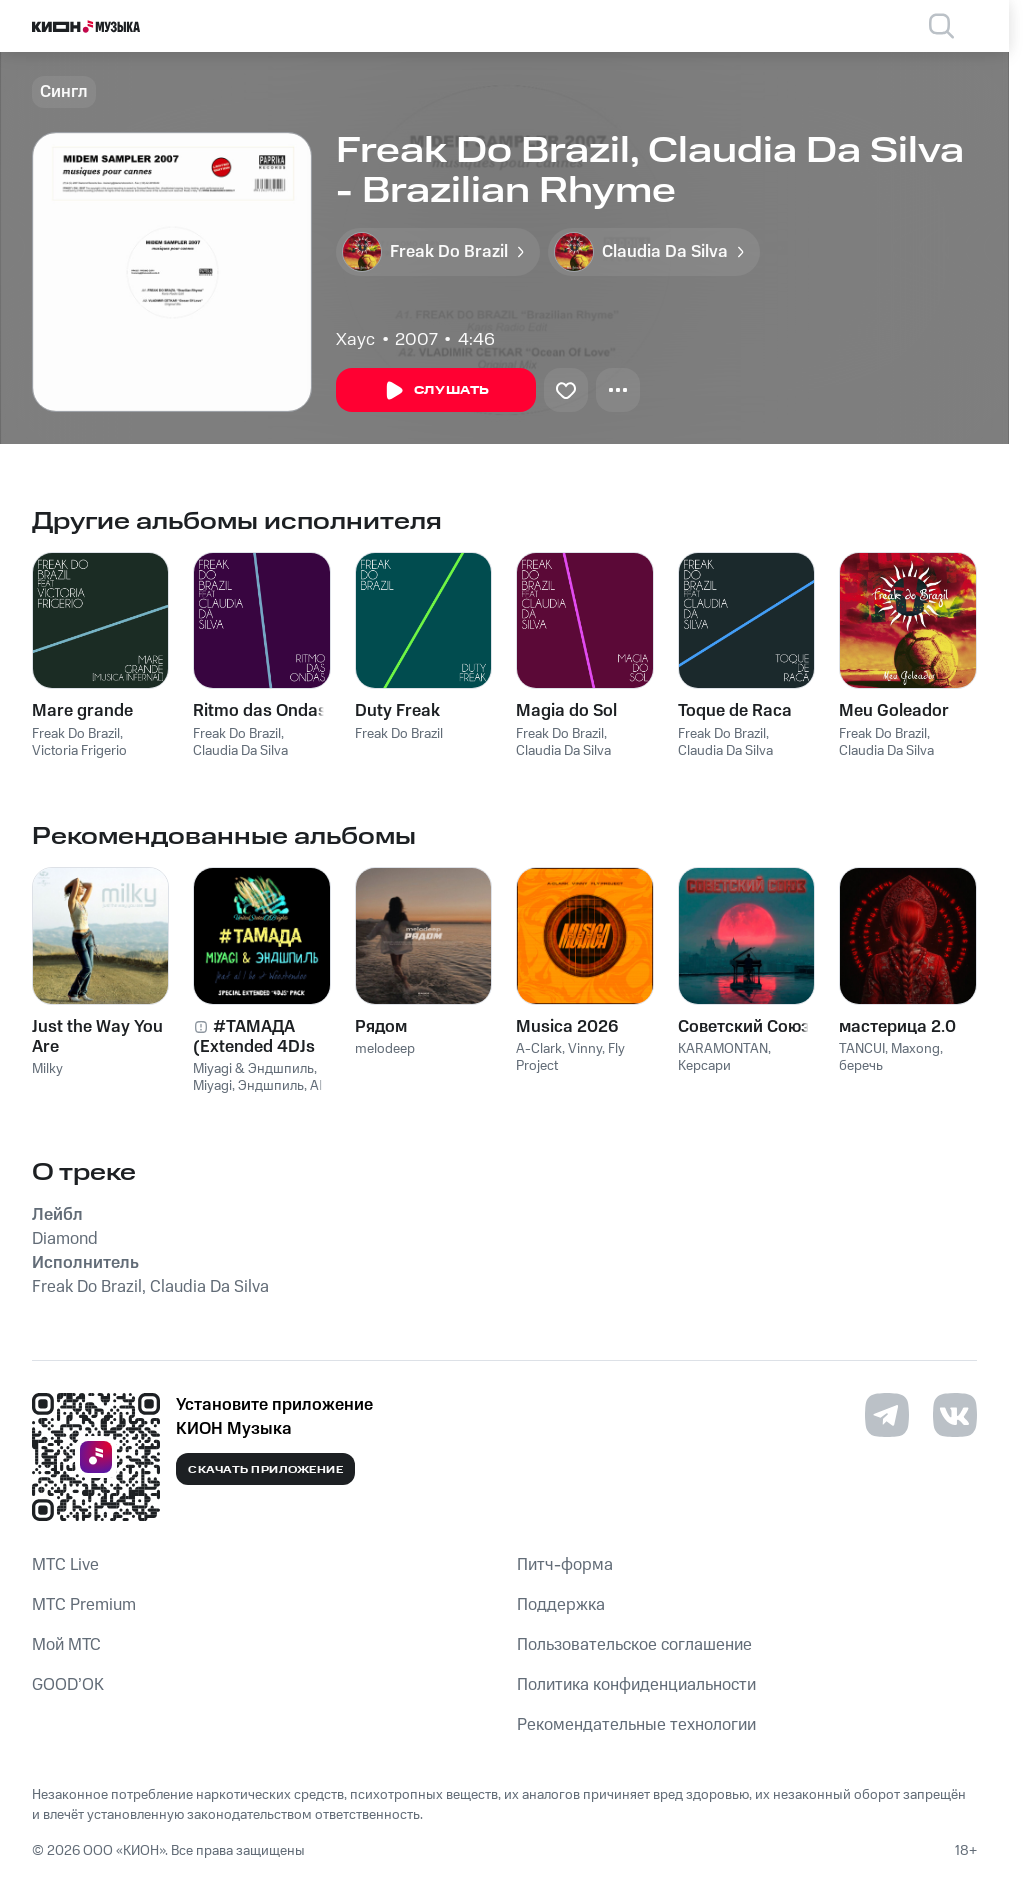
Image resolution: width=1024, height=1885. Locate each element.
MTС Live (65, 1565)
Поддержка (561, 1605)
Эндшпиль (271, 1086)
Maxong (915, 1049)
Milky (47, 1069)
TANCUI (862, 1049)
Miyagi (212, 1086)
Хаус (355, 340)
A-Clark (539, 1049)
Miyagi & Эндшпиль (253, 1069)
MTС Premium (84, 1605)
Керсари (704, 1066)
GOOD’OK (68, 1685)
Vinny (585, 1049)
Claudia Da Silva (240, 751)
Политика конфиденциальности (636, 1685)
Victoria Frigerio (79, 751)
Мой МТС (66, 1645)
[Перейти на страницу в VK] (955, 1415)
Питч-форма (565, 1565)
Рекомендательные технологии (636, 1725)
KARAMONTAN (723, 1049)
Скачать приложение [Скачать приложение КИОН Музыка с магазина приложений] (265, 1470)
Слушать (436, 391)
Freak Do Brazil (76, 734)
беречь (861, 1066)
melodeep (385, 1049)
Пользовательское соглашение (634, 1645)
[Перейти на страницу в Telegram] (887, 1415)
